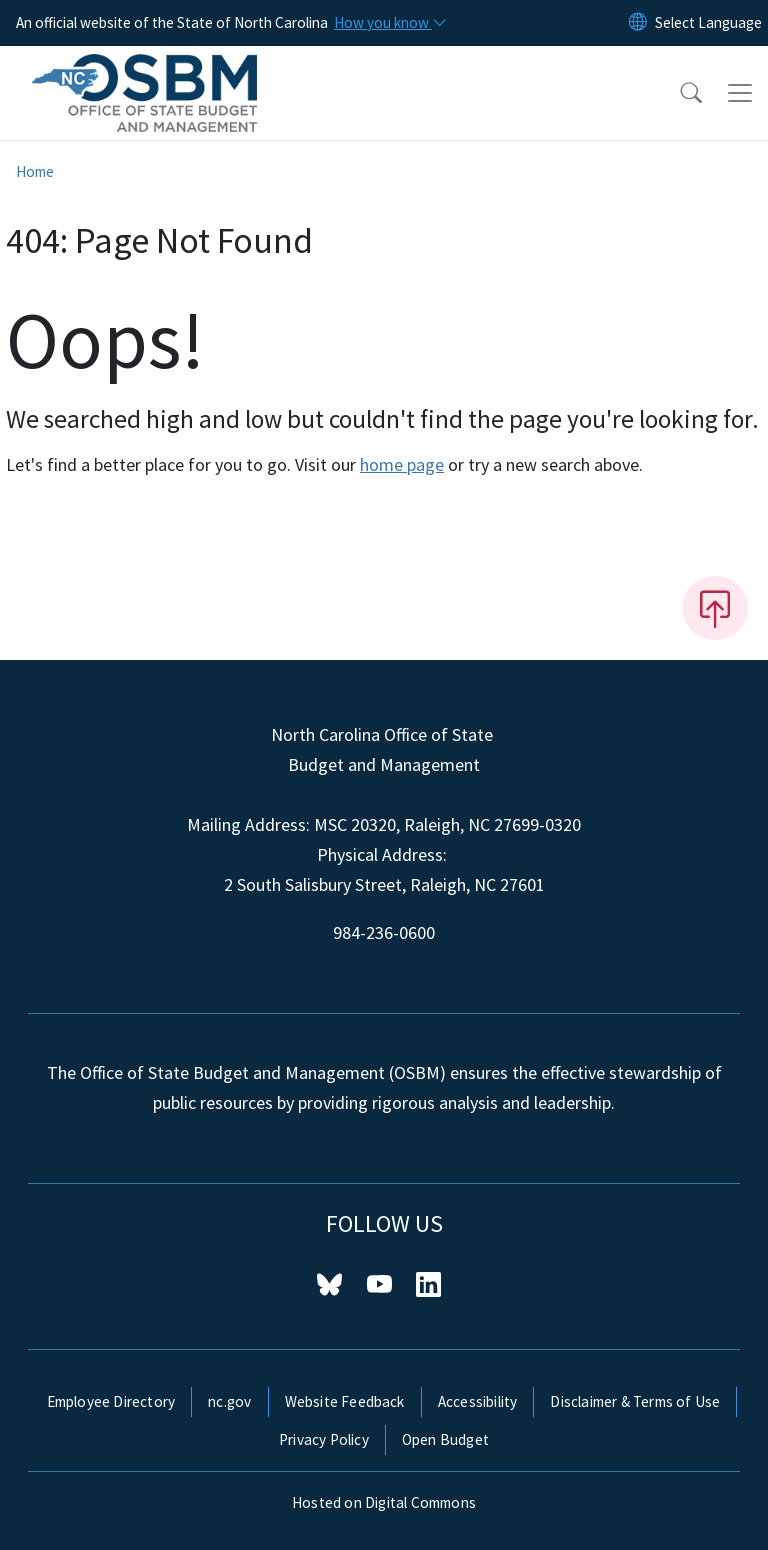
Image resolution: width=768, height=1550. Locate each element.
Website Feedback (345, 1401)
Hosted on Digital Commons (384, 1502)
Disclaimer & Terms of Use (635, 1401)
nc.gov (229, 1401)
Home (35, 171)
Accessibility (478, 1401)
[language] (708, 23)
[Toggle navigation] (740, 93)
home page (402, 464)
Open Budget (445, 1439)
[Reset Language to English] (638, 23)
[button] (678, 93)
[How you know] (389, 23)
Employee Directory (111, 1401)
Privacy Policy (324, 1439)
